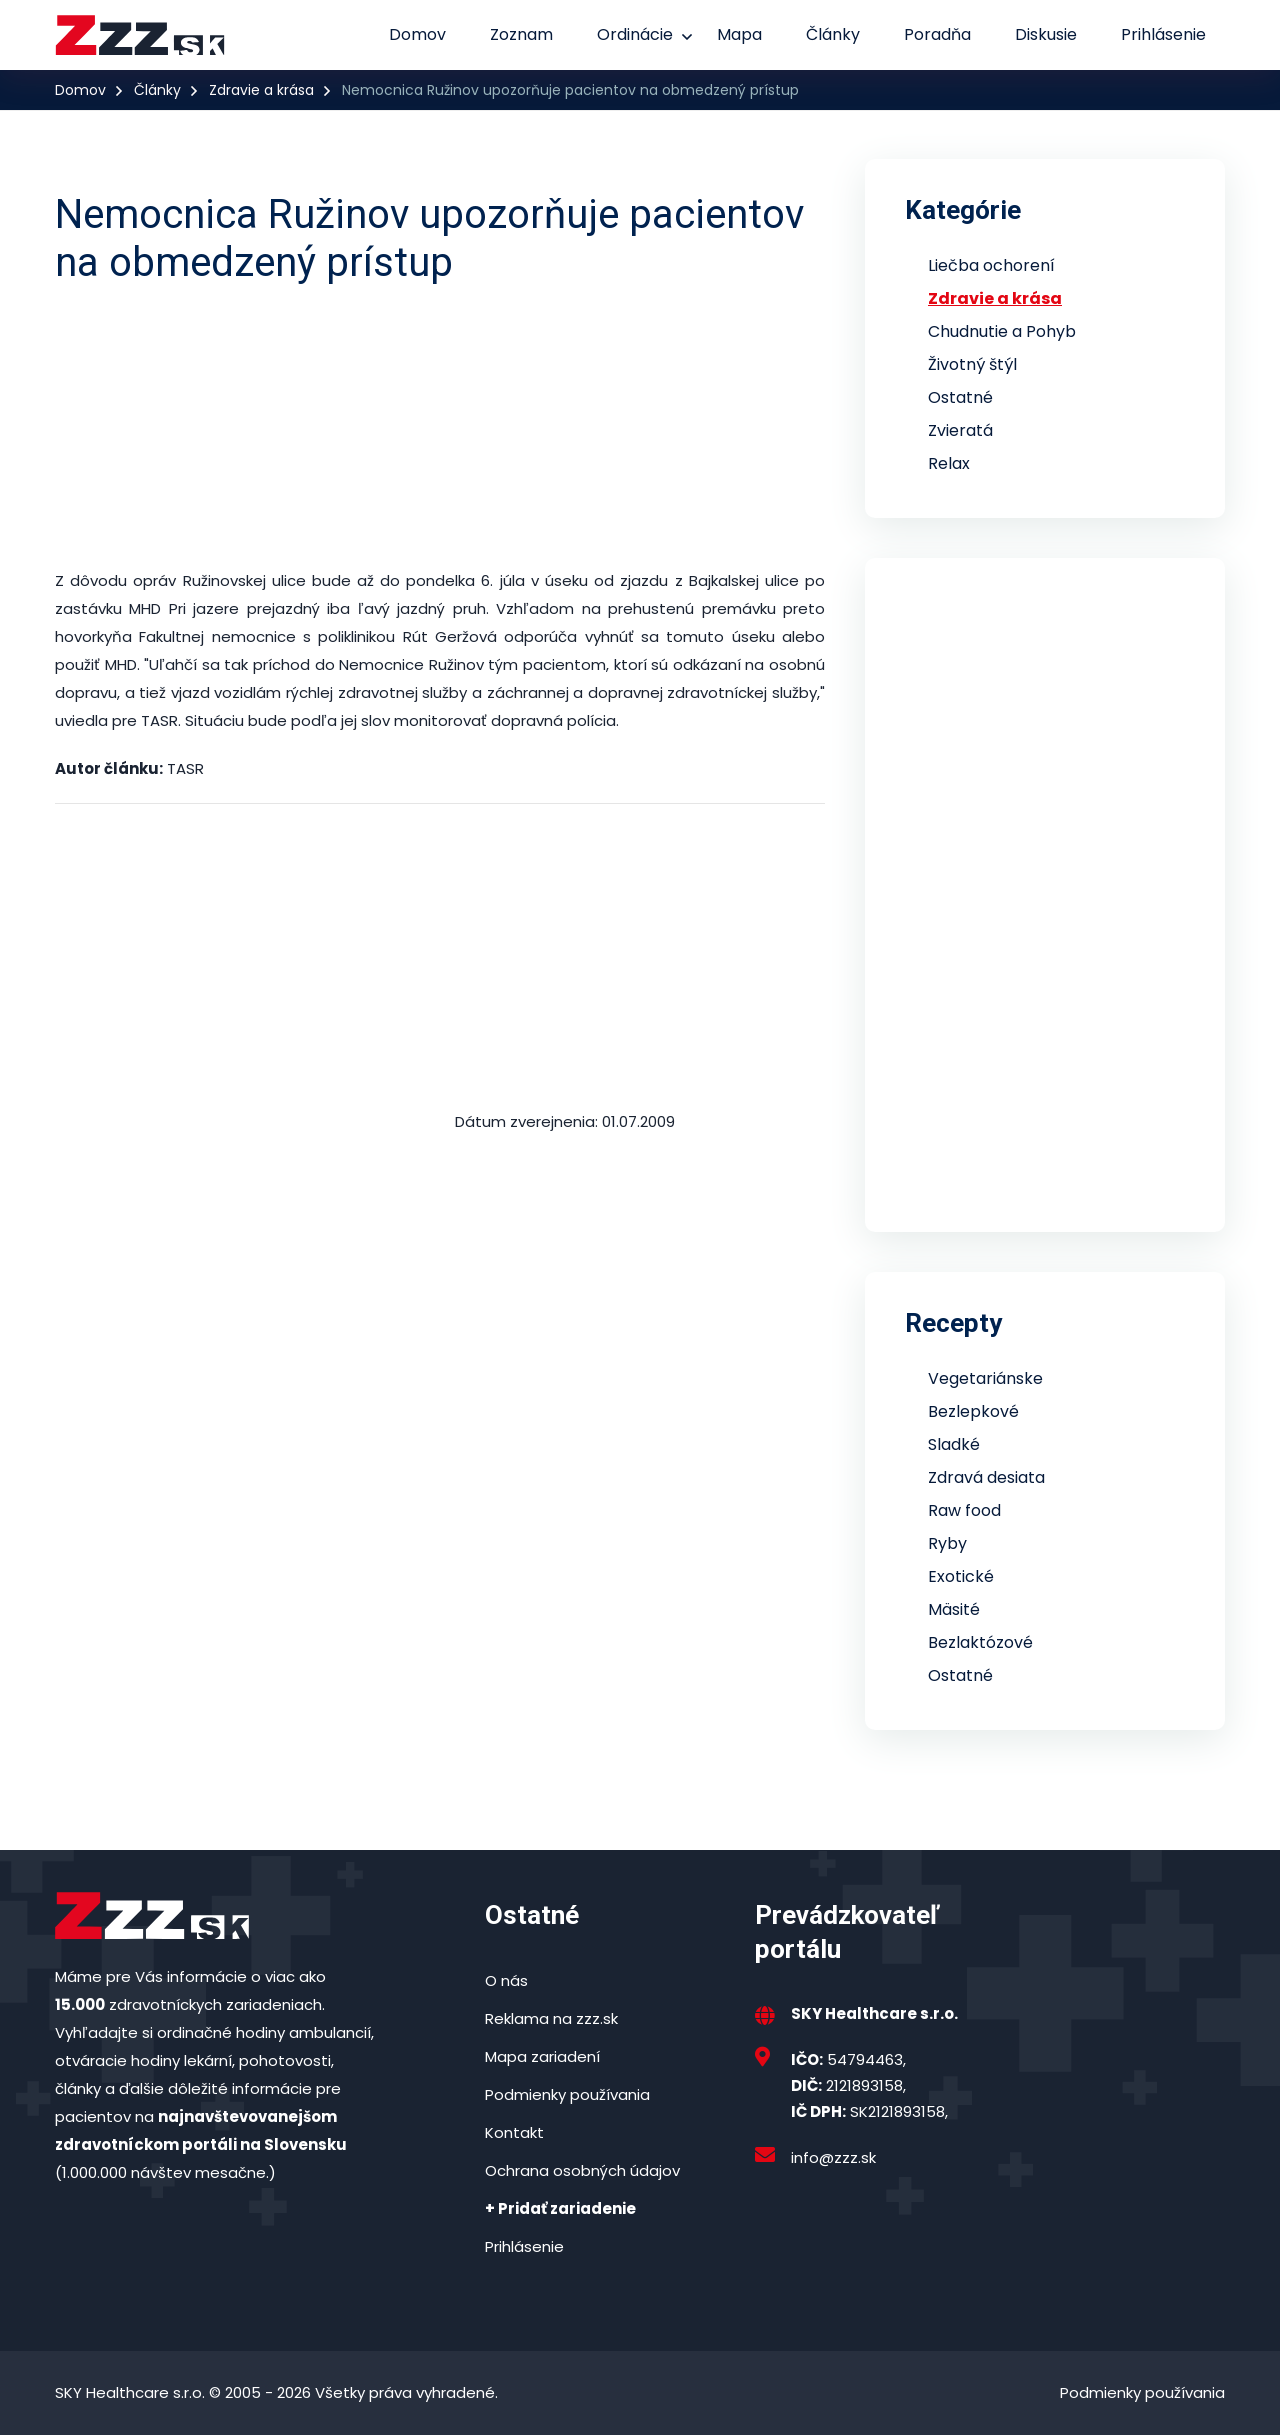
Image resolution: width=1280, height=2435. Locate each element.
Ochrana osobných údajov (582, 2170)
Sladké (954, 1444)
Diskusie (1046, 34)
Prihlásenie (1163, 34)
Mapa (739, 34)
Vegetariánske (985, 1378)
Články (833, 34)
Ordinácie (635, 34)
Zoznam (521, 34)
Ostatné (960, 397)
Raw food (964, 1510)
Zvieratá (960, 430)
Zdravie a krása (261, 90)
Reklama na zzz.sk (551, 2018)
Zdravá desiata (986, 1477)
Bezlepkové (973, 1411)
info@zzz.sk (833, 2157)
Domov (417, 34)
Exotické (961, 1576)
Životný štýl (972, 364)
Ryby (947, 1543)
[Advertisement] (440, 427)
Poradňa (937, 34)
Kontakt (514, 2132)
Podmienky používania (567, 2094)
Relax (949, 463)
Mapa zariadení (542, 2056)
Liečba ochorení (991, 265)
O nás (506, 1980)
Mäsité (954, 1609)
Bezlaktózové (980, 1642)
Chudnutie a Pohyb (1002, 331)
